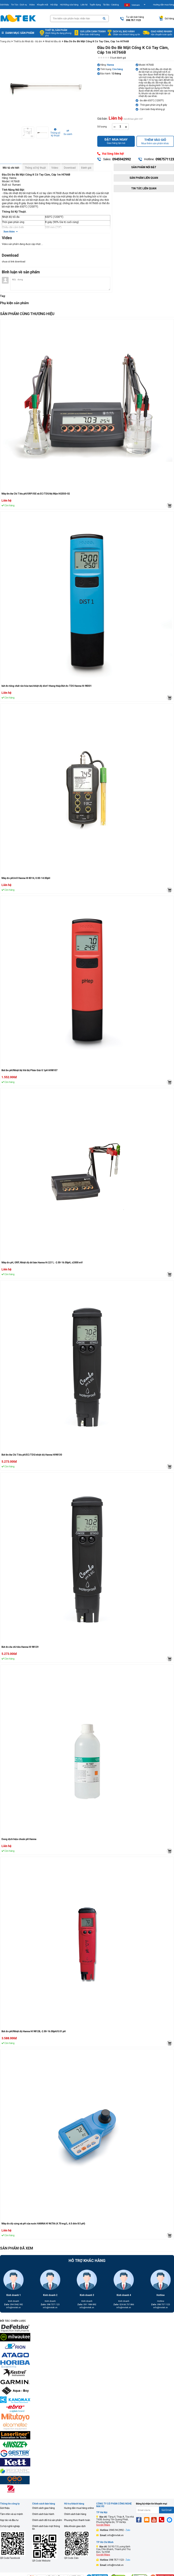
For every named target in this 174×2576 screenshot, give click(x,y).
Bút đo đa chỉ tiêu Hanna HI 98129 (20, 1647)
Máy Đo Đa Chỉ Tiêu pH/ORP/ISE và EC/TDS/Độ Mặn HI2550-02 (36, 493)
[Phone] (162, 2520)
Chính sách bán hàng (75, 2514)
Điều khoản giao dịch (75, 2526)
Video (32, 4)
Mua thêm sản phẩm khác (155, 141)
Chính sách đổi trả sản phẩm (47, 2520)
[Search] (104, 19)
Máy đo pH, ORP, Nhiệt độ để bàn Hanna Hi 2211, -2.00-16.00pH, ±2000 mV (42, 1262)
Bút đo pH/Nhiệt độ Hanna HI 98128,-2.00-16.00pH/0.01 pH (34, 2031)
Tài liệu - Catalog (111, 4)
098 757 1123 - (119, 2559)
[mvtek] (169, 505)
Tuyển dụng (95, 4)
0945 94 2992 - (119, 2530)
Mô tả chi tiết (11, 167)
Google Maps (103, 2524)
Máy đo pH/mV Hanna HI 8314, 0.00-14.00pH (26, 878)
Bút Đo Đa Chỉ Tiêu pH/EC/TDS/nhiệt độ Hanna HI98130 (32, 1454)
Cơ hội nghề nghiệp (10, 2526)
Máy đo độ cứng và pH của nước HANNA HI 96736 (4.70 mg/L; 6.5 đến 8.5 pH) (43, 2223)
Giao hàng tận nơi (116, 141)
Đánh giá (86, 167)
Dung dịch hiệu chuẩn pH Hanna (19, 1839)
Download (70, 167)
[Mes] (170, 2520)
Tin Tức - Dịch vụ (19, 4)
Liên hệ (84, 4)
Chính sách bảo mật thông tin (46, 2527)
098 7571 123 (50, 2304)
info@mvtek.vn (13, 2307)
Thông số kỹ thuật (35, 167)
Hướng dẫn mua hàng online (79, 2508)
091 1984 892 (86, 2304)
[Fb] (140, 2520)
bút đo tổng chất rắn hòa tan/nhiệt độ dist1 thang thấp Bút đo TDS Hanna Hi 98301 (47, 686)
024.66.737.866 (123, 2304)
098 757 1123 (160, 2304)
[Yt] (155, 2520)
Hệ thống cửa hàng (69, 4)
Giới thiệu (5, 2508)
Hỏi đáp (54, 4)
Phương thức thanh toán (77, 2520)
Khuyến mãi (42, 4)
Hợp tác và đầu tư (9, 2520)
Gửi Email (166, 2510)
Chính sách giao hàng (43, 2508)
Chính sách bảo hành (43, 2514)
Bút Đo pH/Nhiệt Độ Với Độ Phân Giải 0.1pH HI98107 (29, 1070)
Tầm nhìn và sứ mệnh (11, 2514)
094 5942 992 (13, 2304)
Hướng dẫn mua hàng (163, 4)
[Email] (147, 2520)
